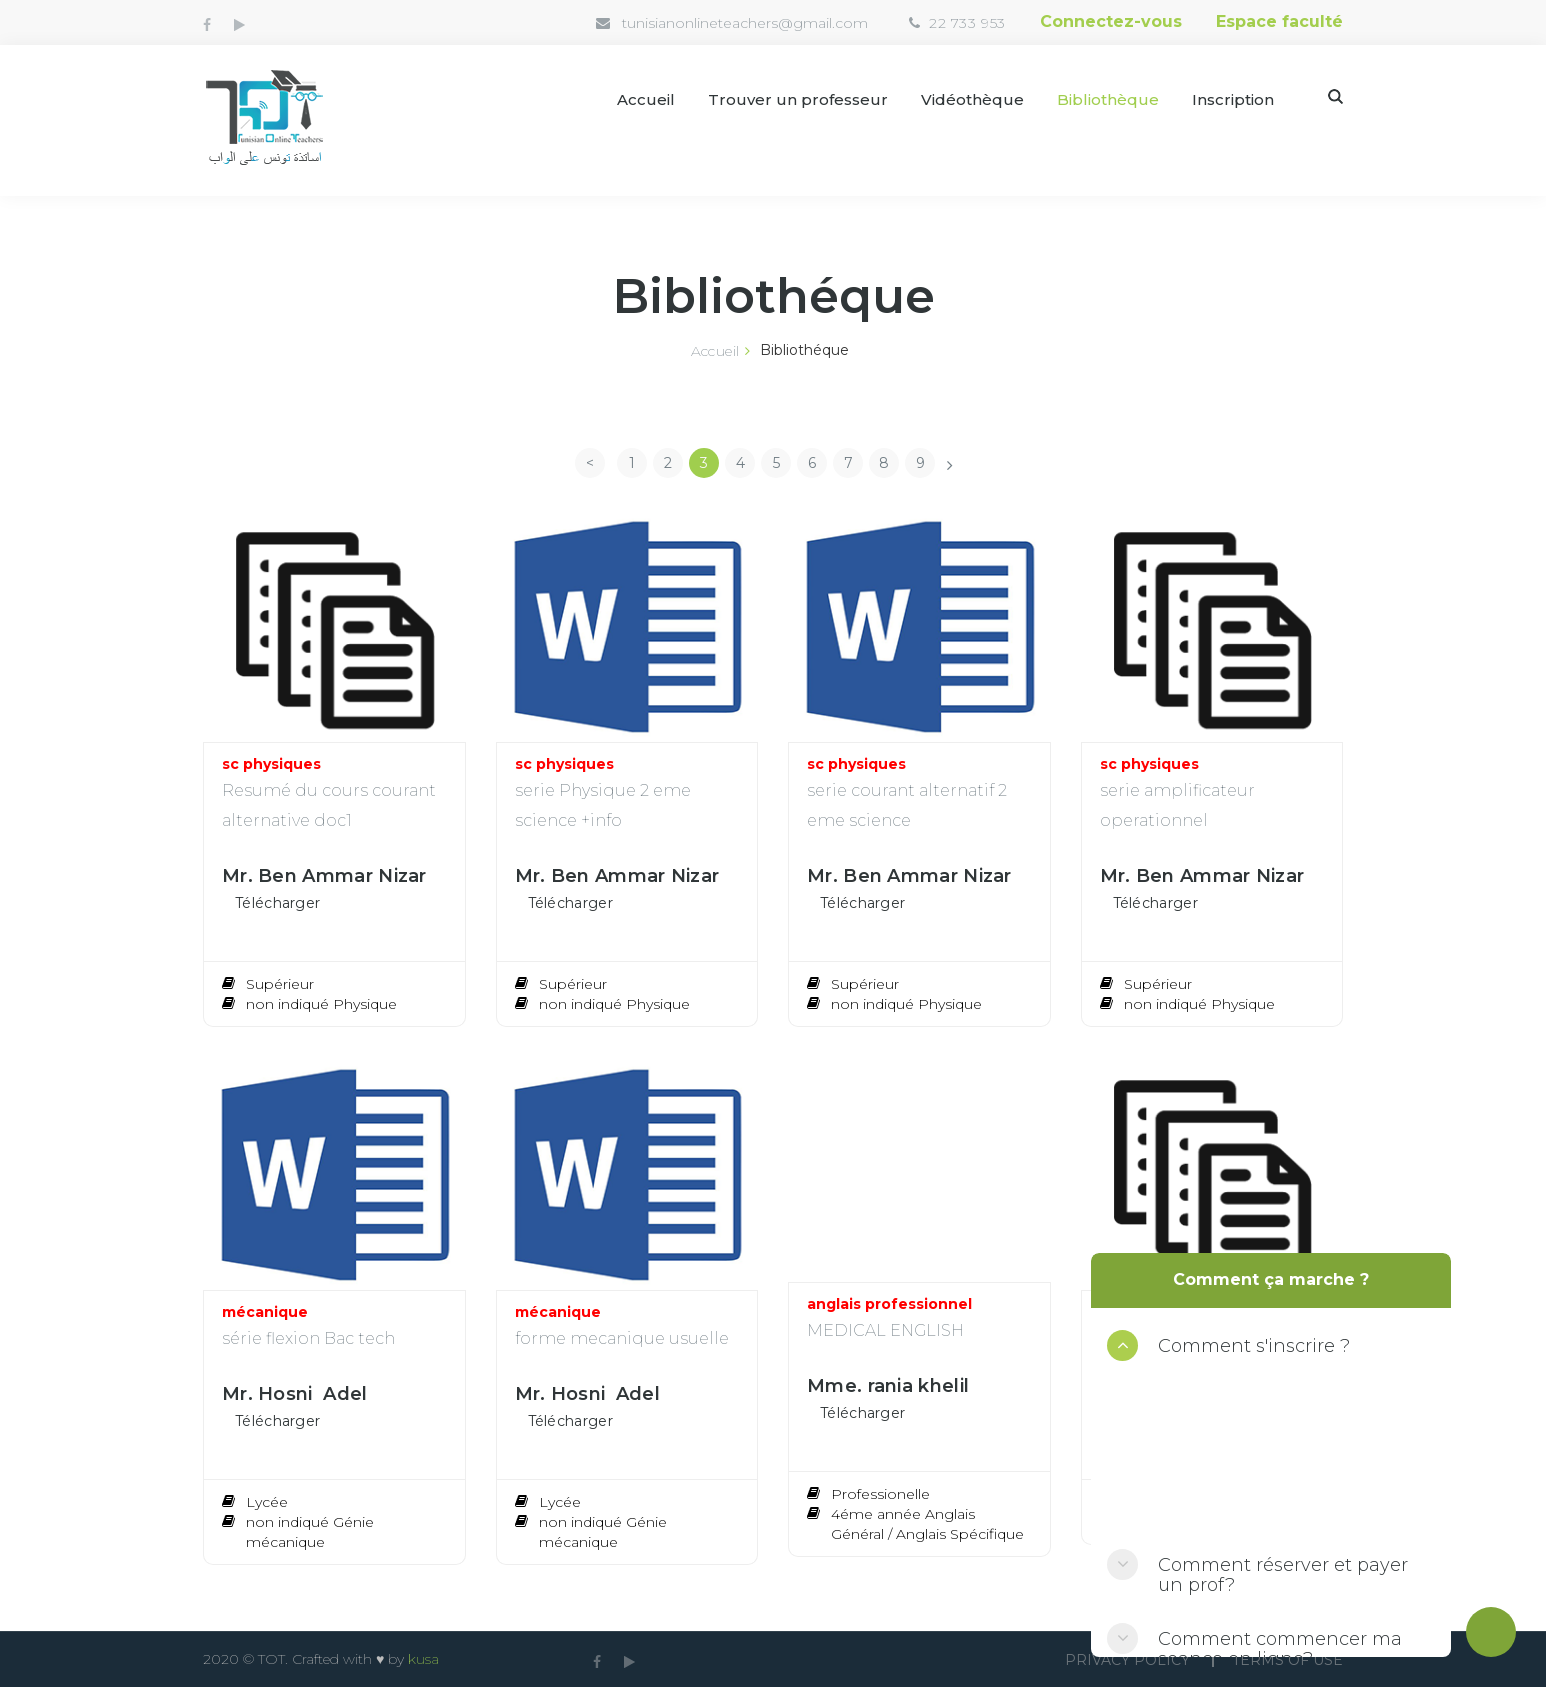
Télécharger (277, 903)
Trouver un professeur (798, 99)
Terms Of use (1287, 1660)
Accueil (646, 99)
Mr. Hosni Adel (295, 1394)
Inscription (1233, 99)
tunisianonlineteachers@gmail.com (745, 23)
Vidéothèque (972, 99)
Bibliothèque (1108, 99)
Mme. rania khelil (888, 1386)
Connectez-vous (1111, 21)
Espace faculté (1279, 21)
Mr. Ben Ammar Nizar (324, 876)
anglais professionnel (889, 1304)
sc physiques (271, 764)
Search (1335, 96)
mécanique (265, 1312)
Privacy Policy (1127, 1660)
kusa (423, 1659)
